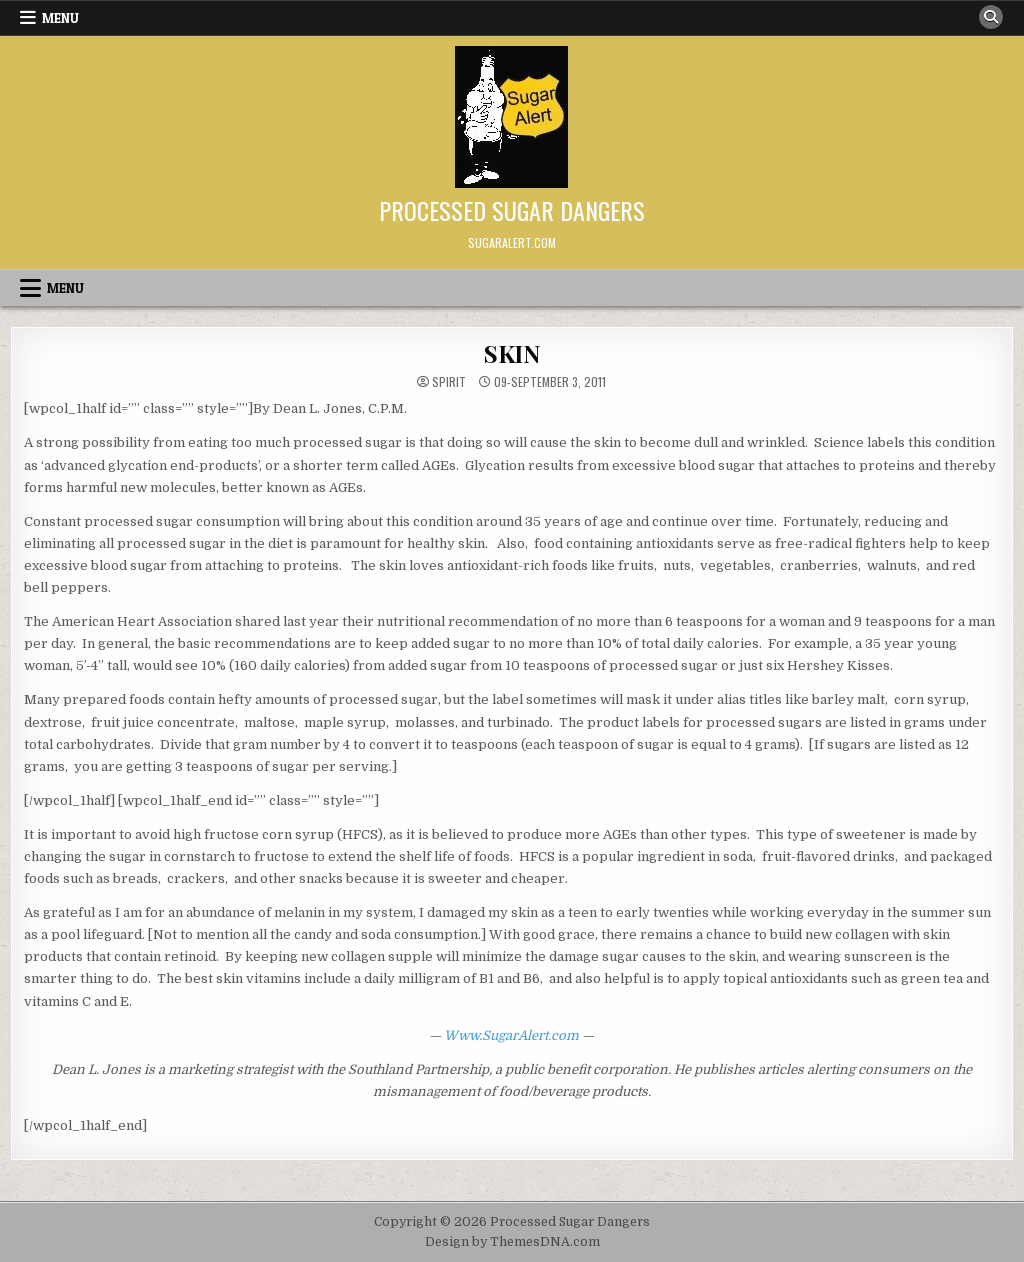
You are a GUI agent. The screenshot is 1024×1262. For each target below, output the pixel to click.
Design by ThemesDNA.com (512, 1242)
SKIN (512, 353)
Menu (60, 18)
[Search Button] (991, 17)
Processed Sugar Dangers (512, 210)
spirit (449, 382)
